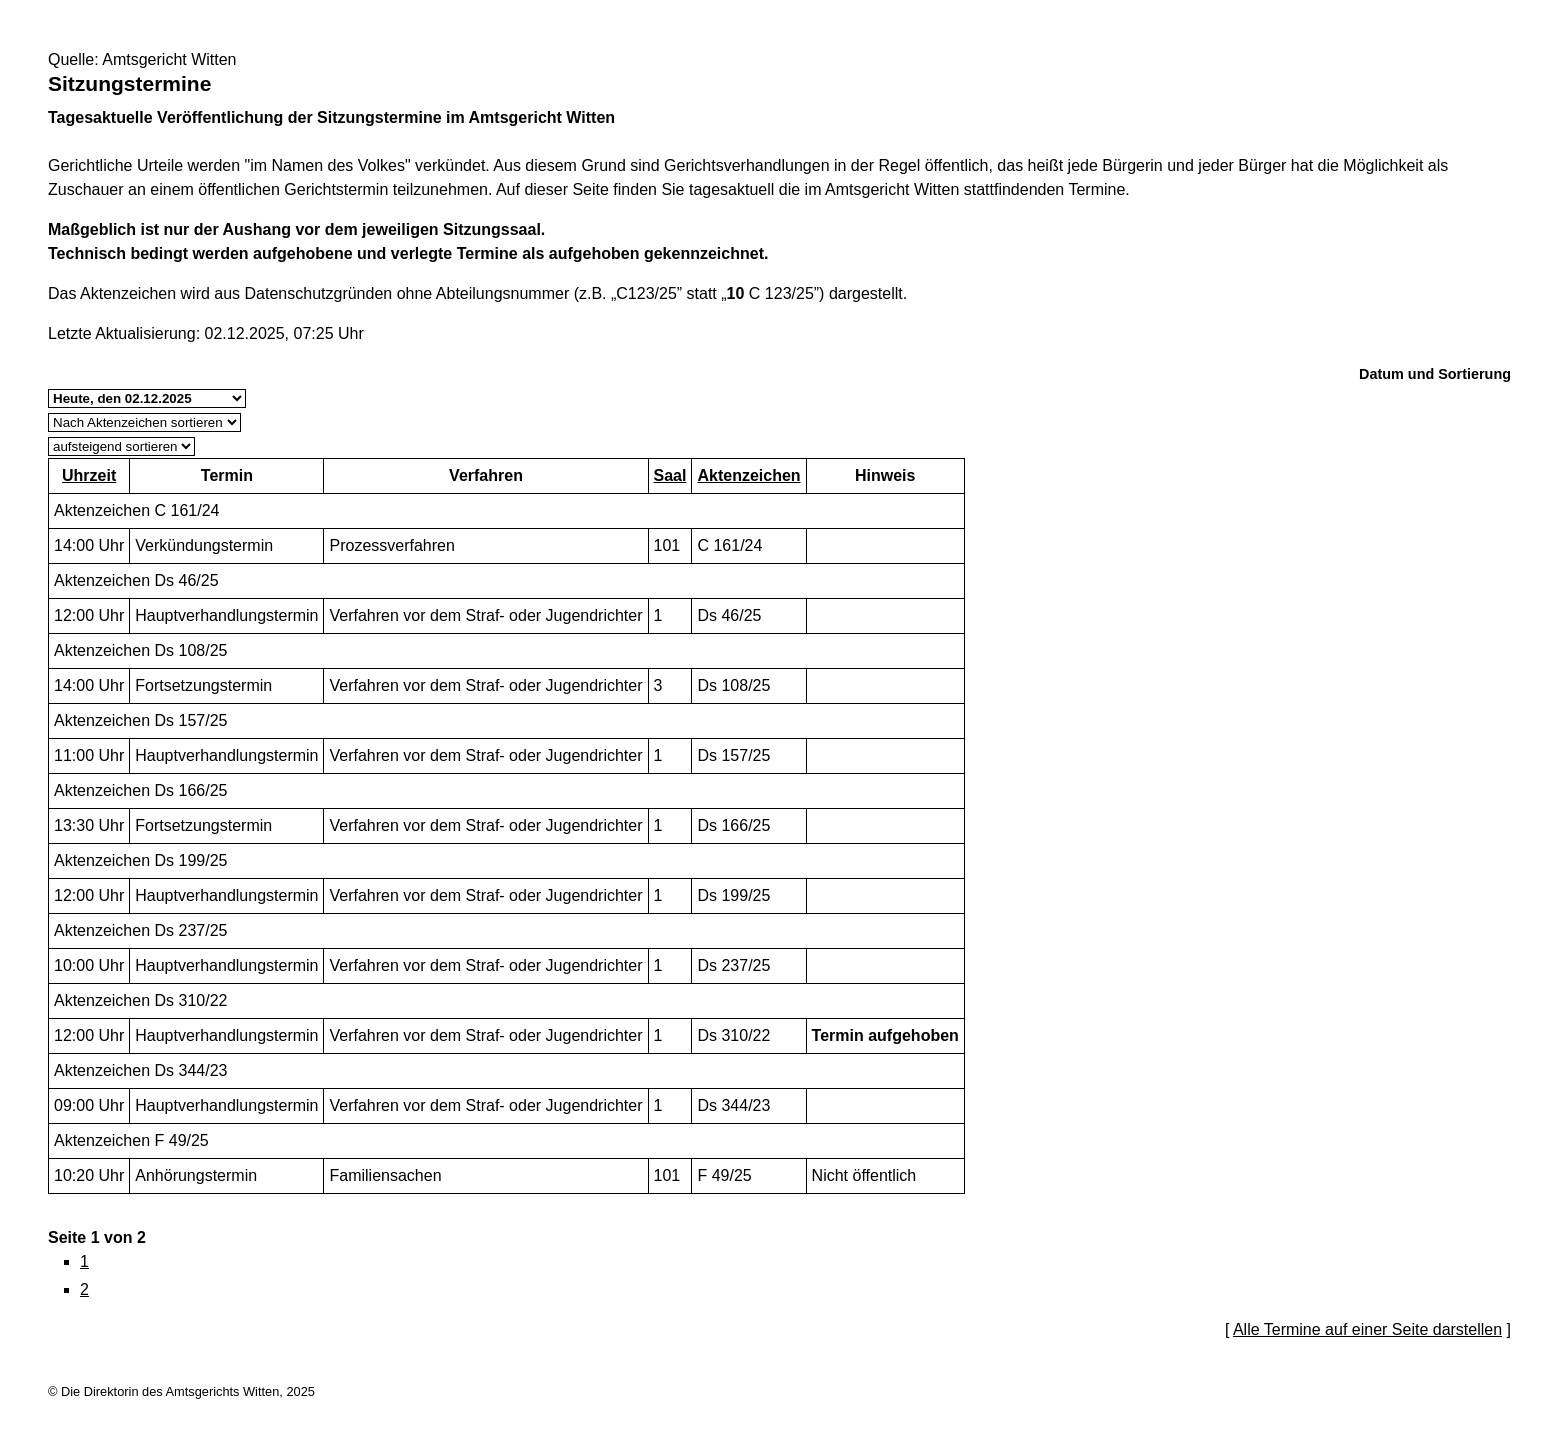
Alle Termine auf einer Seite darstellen (1367, 1329)
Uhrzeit (89, 475)
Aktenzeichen (748, 475)
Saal (670, 475)
